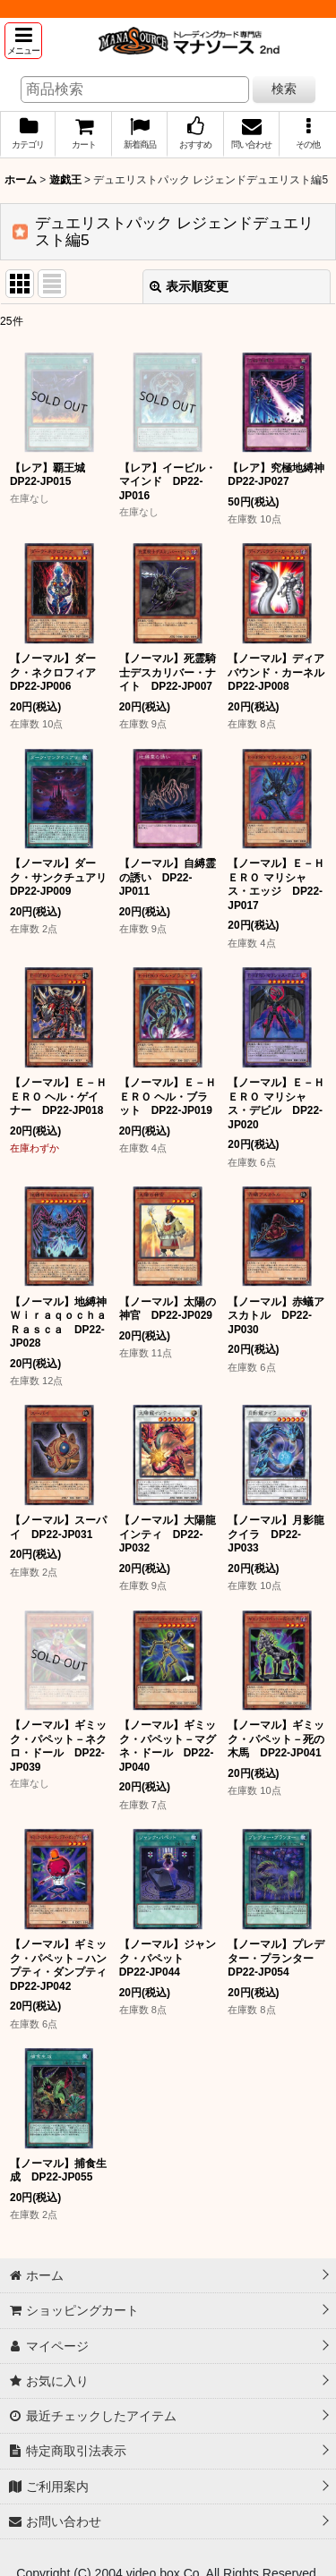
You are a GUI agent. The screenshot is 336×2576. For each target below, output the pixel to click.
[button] (23, 40)
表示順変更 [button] (189, 286)
